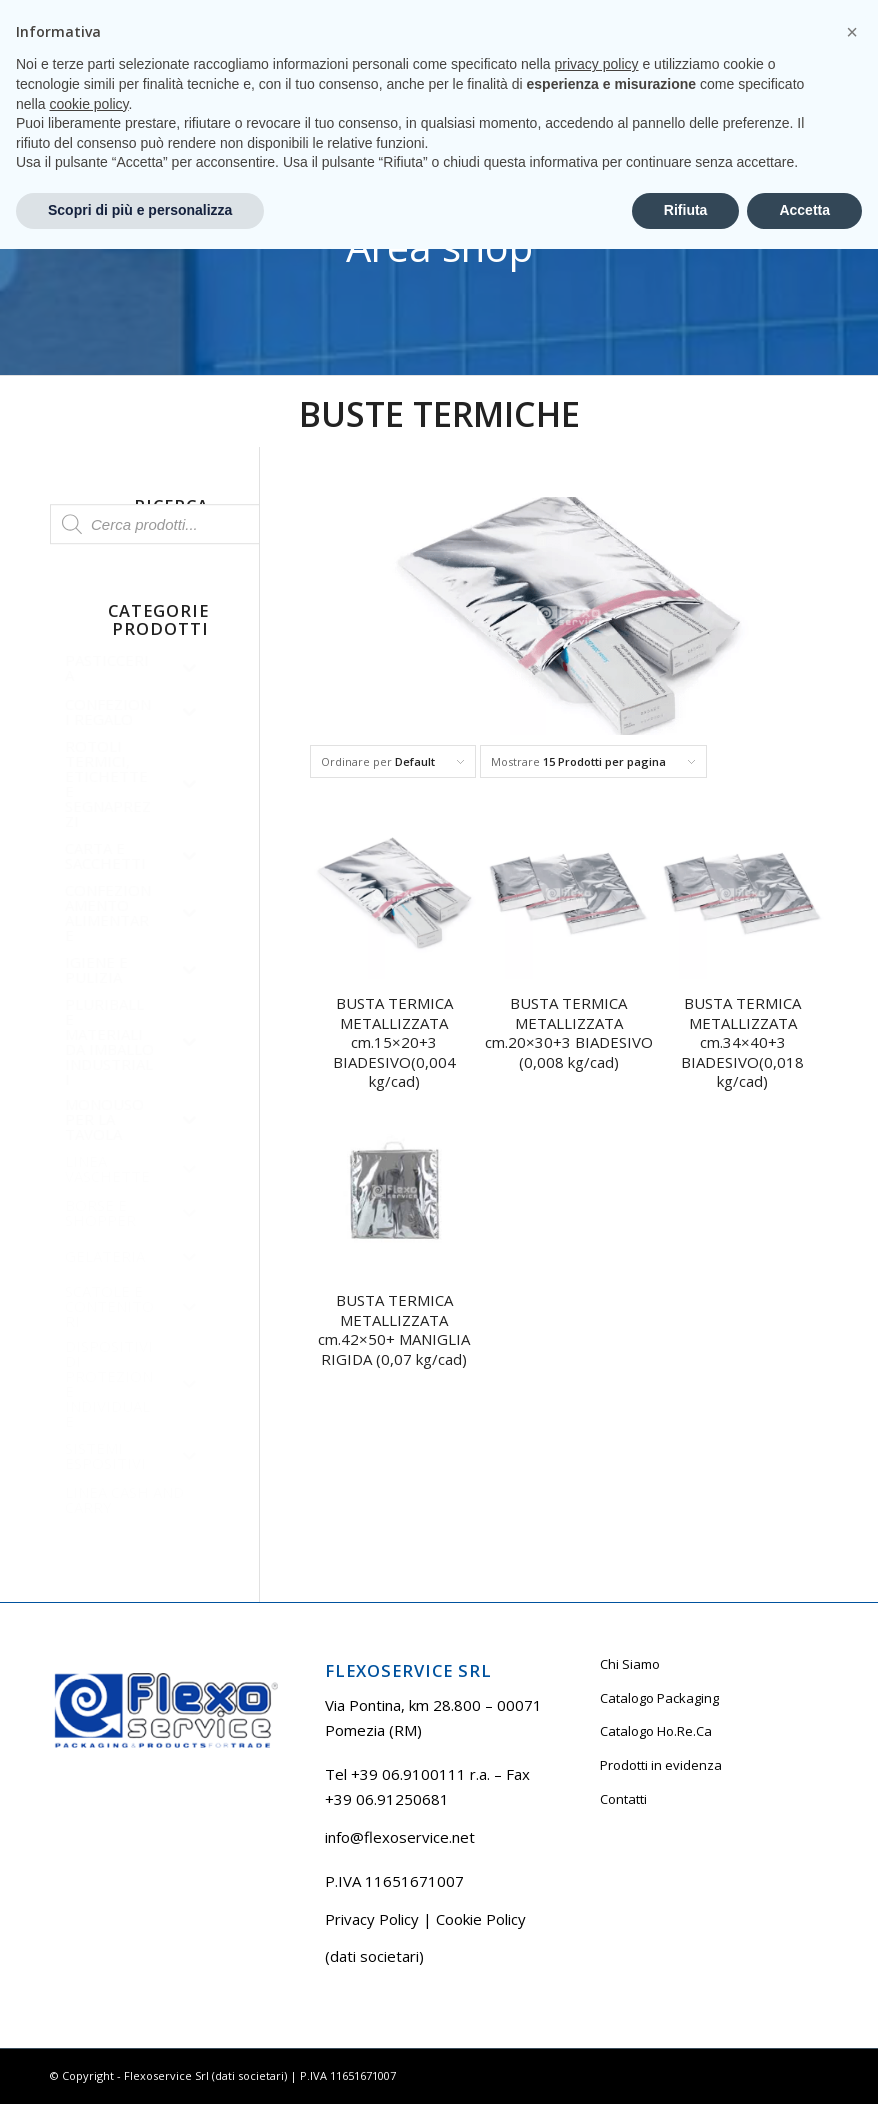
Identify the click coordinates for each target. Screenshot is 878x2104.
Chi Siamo (630, 1664)
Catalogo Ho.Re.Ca (656, 1731)
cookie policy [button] (88, 1959)
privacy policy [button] (597, 1920)
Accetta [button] (804, 2065)
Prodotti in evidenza (661, 1765)
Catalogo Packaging (659, 1698)
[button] (852, 1887)
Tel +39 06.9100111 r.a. (110, 14)
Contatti (623, 1799)
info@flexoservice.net (400, 1837)
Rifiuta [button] (686, 2065)
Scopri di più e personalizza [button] (140, 2065)
